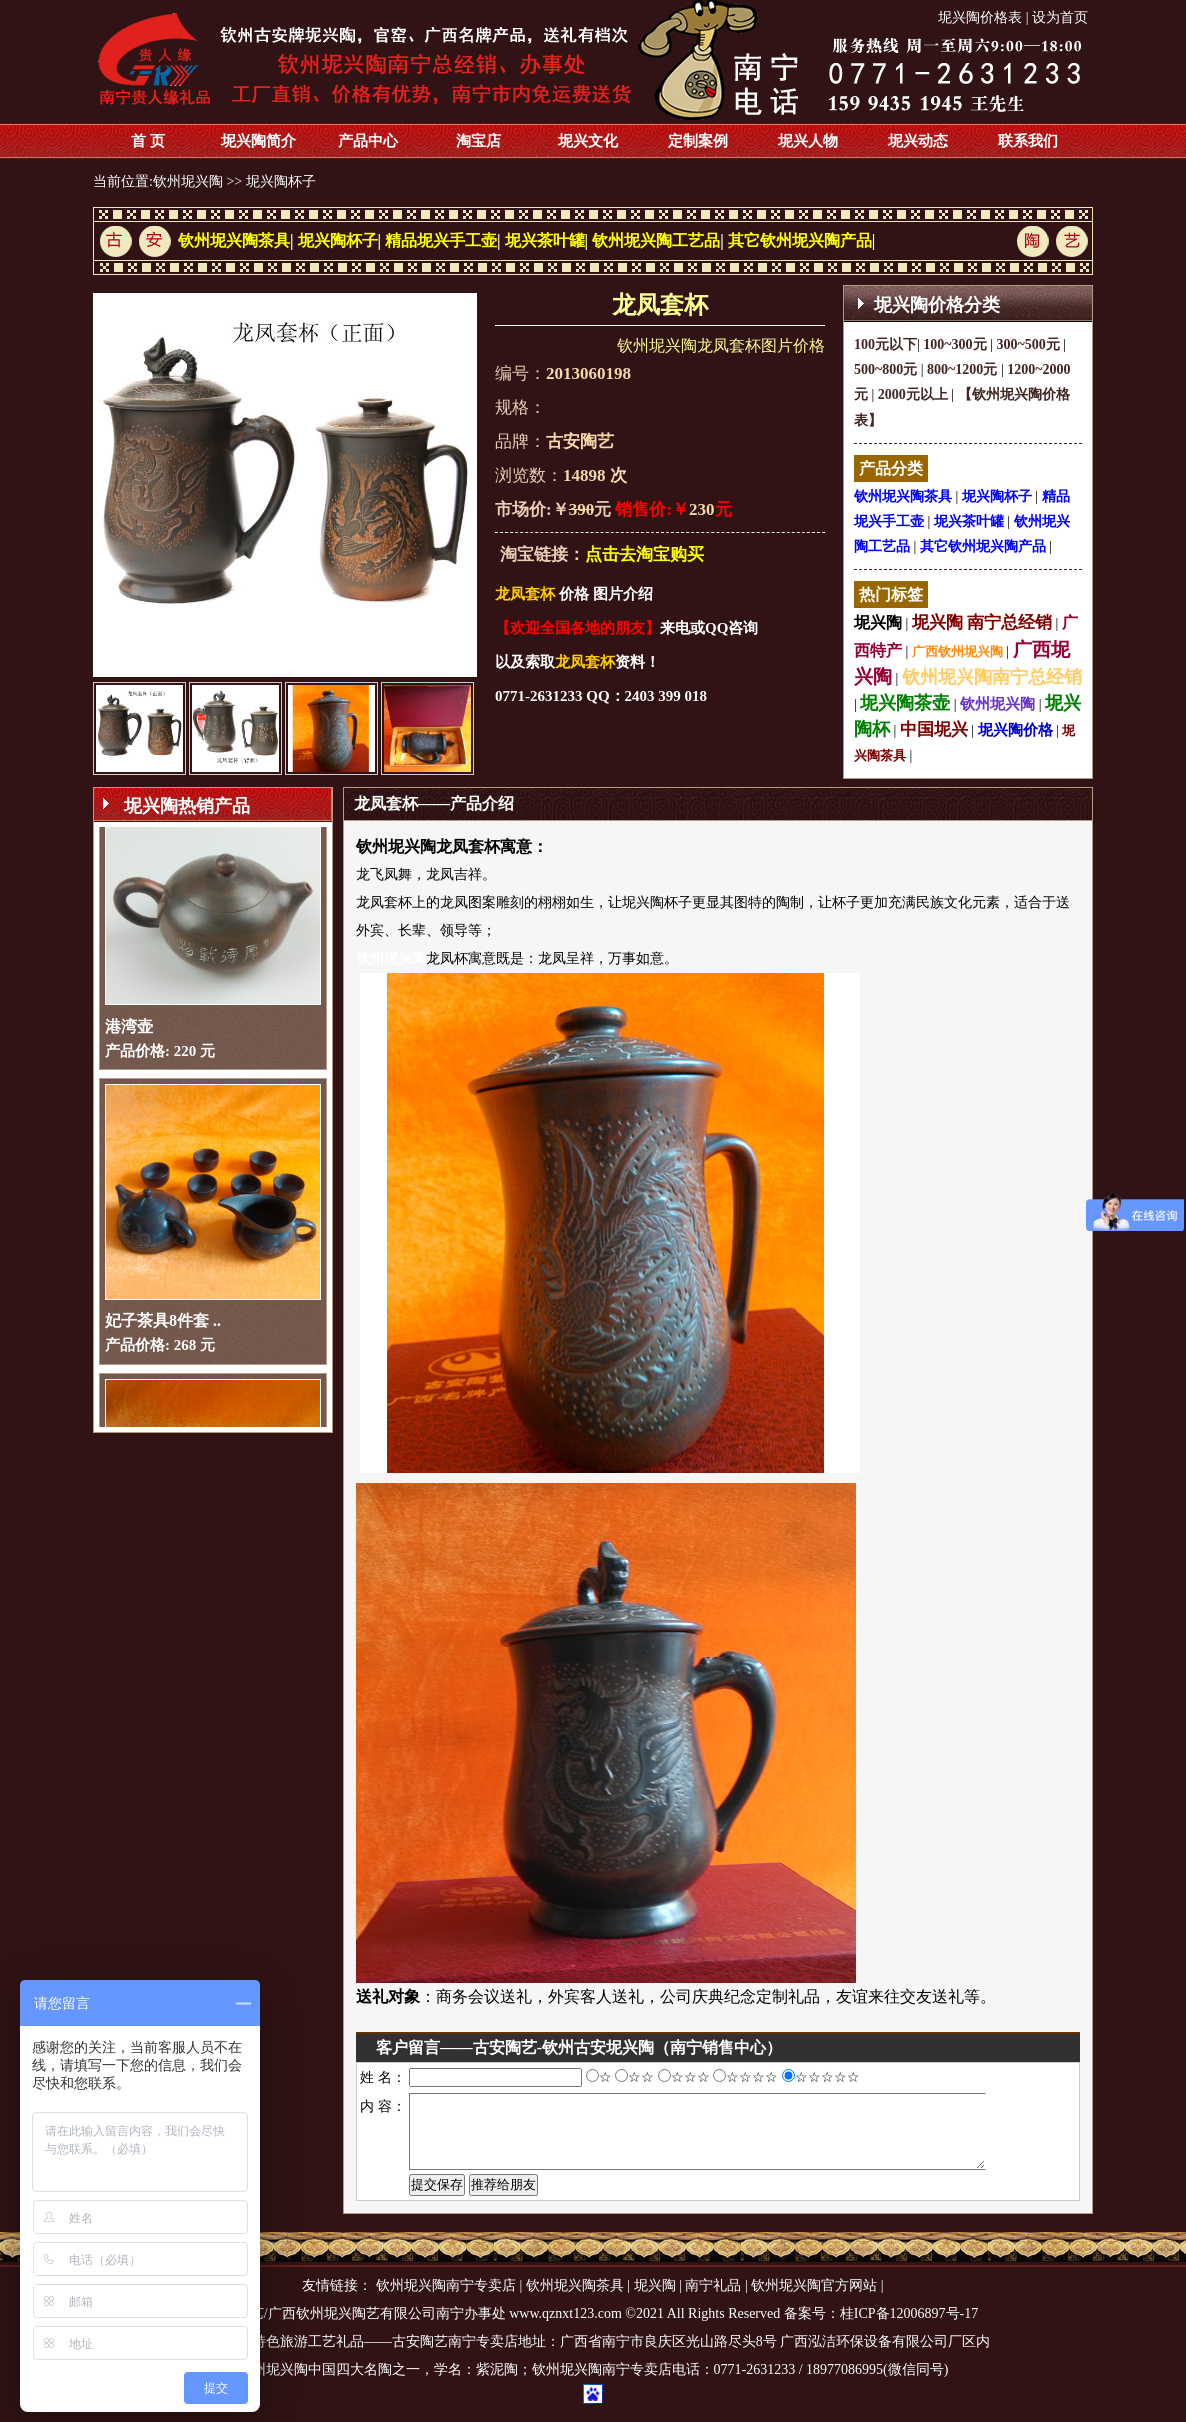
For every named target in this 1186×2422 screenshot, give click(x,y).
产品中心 (368, 141)
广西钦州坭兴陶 (957, 651)
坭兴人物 (808, 141)
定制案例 (698, 141)
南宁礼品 (713, 2300)
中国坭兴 (934, 729)
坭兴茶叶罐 (545, 240)
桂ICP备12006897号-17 (909, 2328)
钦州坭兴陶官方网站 (814, 2300)
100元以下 (885, 344)
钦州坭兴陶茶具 (234, 240)
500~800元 (885, 369)
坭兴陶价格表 (980, 17)
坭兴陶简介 (258, 141)
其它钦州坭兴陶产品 (800, 240)
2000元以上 (913, 394)
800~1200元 (962, 369)
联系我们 (1028, 141)
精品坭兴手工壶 (441, 240)
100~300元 (954, 344)
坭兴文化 (588, 141)
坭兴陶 (878, 622)
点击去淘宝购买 (644, 554)
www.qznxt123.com (565, 2328)
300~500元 (1027, 344)
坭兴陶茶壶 (905, 703)
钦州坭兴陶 (188, 181)
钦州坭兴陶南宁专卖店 (446, 2300)
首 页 (148, 141)
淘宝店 (478, 141)
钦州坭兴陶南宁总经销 (992, 677)
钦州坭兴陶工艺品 (656, 240)
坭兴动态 (918, 141)
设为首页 (1060, 17)
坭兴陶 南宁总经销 (982, 622)
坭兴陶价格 (1015, 730)
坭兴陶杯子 (281, 181)
